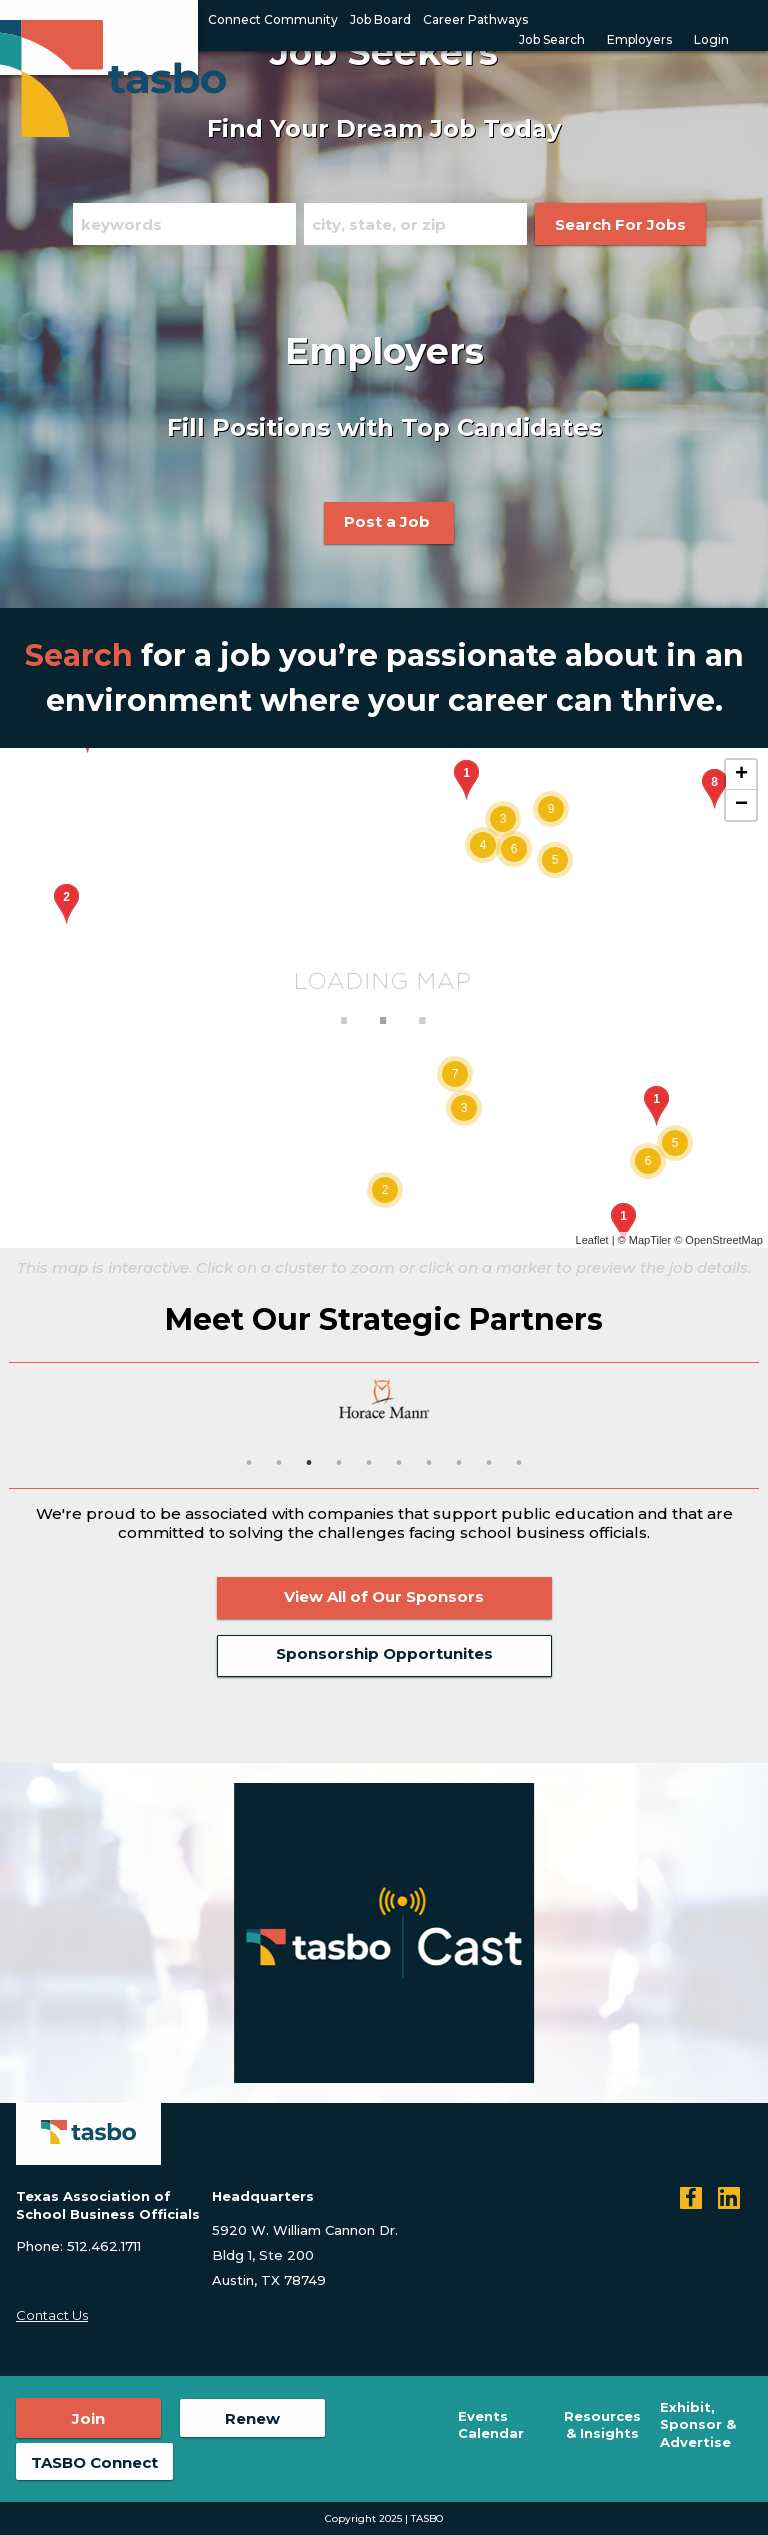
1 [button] (249, 1463)
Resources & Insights (602, 2425)
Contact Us (52, 2315)
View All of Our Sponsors (384, 1596)
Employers (639, 39)
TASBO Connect (94, 2462)
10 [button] (519, 1463)
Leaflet (592, 1240)
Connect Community (273, 19)
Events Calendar (491, 2425)
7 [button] (429, 1463)
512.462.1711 (104, 2246)
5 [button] (369, 1463)
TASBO (427, 2518)
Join (88, 2418)
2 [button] (279, 1463)
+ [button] (741, 775)
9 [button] (489, 1463)
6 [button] (399, 1463)
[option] (384, 1400)
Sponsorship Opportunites (384, 1653)
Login (711, 39)
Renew (252, 2418)
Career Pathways (475, 19)
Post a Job (389, 521)
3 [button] (309, 1463)
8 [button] (459, 1463)
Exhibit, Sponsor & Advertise (698, 2425)
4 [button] (339, 1463)
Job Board (380, 19)
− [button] (741, 805)
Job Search (552, 39)
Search (79, 655)
